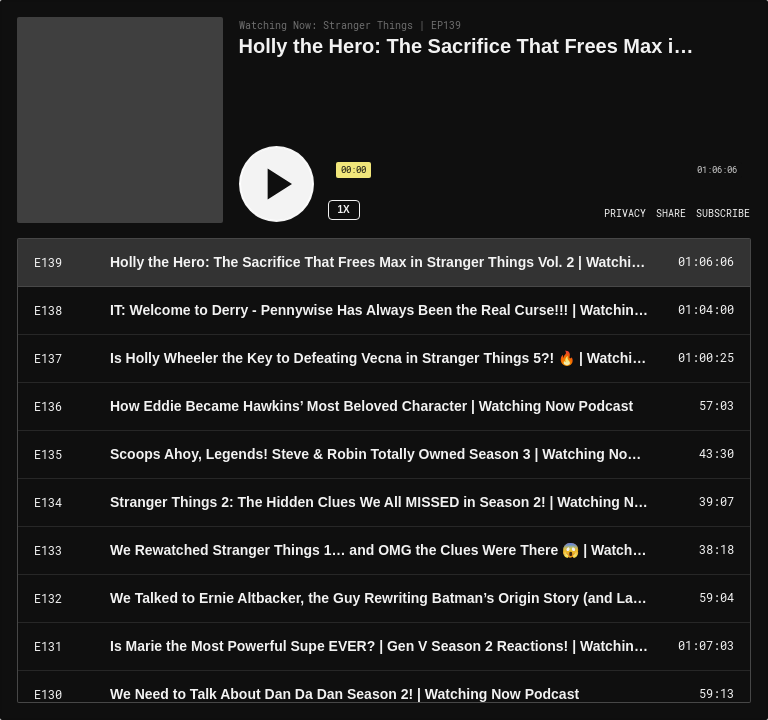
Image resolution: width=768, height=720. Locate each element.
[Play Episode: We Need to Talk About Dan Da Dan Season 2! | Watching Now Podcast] (384, 695)
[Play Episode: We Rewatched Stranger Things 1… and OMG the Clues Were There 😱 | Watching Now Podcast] (384, 551)
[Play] (276, 184)
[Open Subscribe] (723, 214)
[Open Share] (671, 214)
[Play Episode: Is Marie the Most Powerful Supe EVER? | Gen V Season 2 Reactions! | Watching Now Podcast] (384, 647)
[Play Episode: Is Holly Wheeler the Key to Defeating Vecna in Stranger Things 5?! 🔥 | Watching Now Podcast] (384, 359)
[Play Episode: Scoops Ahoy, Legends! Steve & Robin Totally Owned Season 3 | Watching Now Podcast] (384, 455)
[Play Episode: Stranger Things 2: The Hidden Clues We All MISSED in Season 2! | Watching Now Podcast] (384, 503)
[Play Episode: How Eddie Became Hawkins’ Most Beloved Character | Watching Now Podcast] (384, 407)
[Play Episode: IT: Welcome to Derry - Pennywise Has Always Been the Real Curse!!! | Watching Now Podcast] (384, 311)
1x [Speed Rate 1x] (343, 209)
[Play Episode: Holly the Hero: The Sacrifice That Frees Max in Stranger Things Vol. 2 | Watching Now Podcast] (384, 263)
